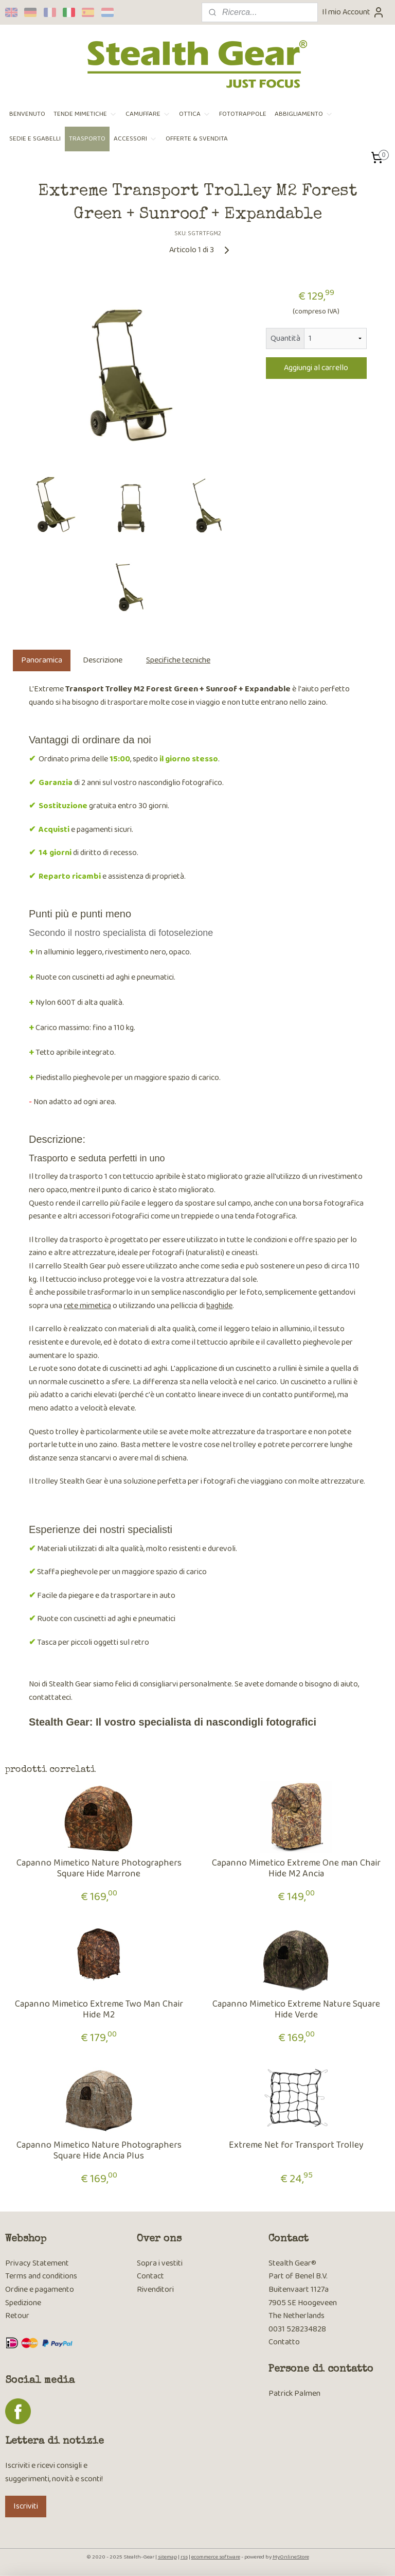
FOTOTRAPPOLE (242, 114)
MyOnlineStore (291, 2557)
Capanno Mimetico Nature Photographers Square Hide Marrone (99, 1869)
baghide (219, 1305)
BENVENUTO (27, 114)
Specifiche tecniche (178, 660)
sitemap (167, 2557)
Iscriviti (25, 2506)
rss (184, 2557)
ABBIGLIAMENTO (304, 114)
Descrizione (102, 660)
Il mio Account (353, 12)
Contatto (284, 2342)
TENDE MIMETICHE (85, 114)
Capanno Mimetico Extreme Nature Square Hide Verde (296, 2010)
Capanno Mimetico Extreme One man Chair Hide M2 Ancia (296, 1869)
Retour (17, 2315)
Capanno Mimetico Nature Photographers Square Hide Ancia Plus (99, 2151)
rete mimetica (87, 1305)
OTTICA (195, 114)
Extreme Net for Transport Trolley (296, 2145)
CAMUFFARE (148, 114)
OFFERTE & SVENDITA (197, 138)
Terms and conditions (41, 2276)
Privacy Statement (37, 2263)
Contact (150, 2276)
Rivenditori (155, 2289)
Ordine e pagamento (39, 2289)
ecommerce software (215, 2557)
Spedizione (23, 2302)
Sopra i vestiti (160, 2263)
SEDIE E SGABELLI (35, 138)
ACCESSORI (135, 138)
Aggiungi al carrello (316, 367)
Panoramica (41, 660)
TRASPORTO (87, 138)
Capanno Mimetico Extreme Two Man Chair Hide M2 (99, 2010)
